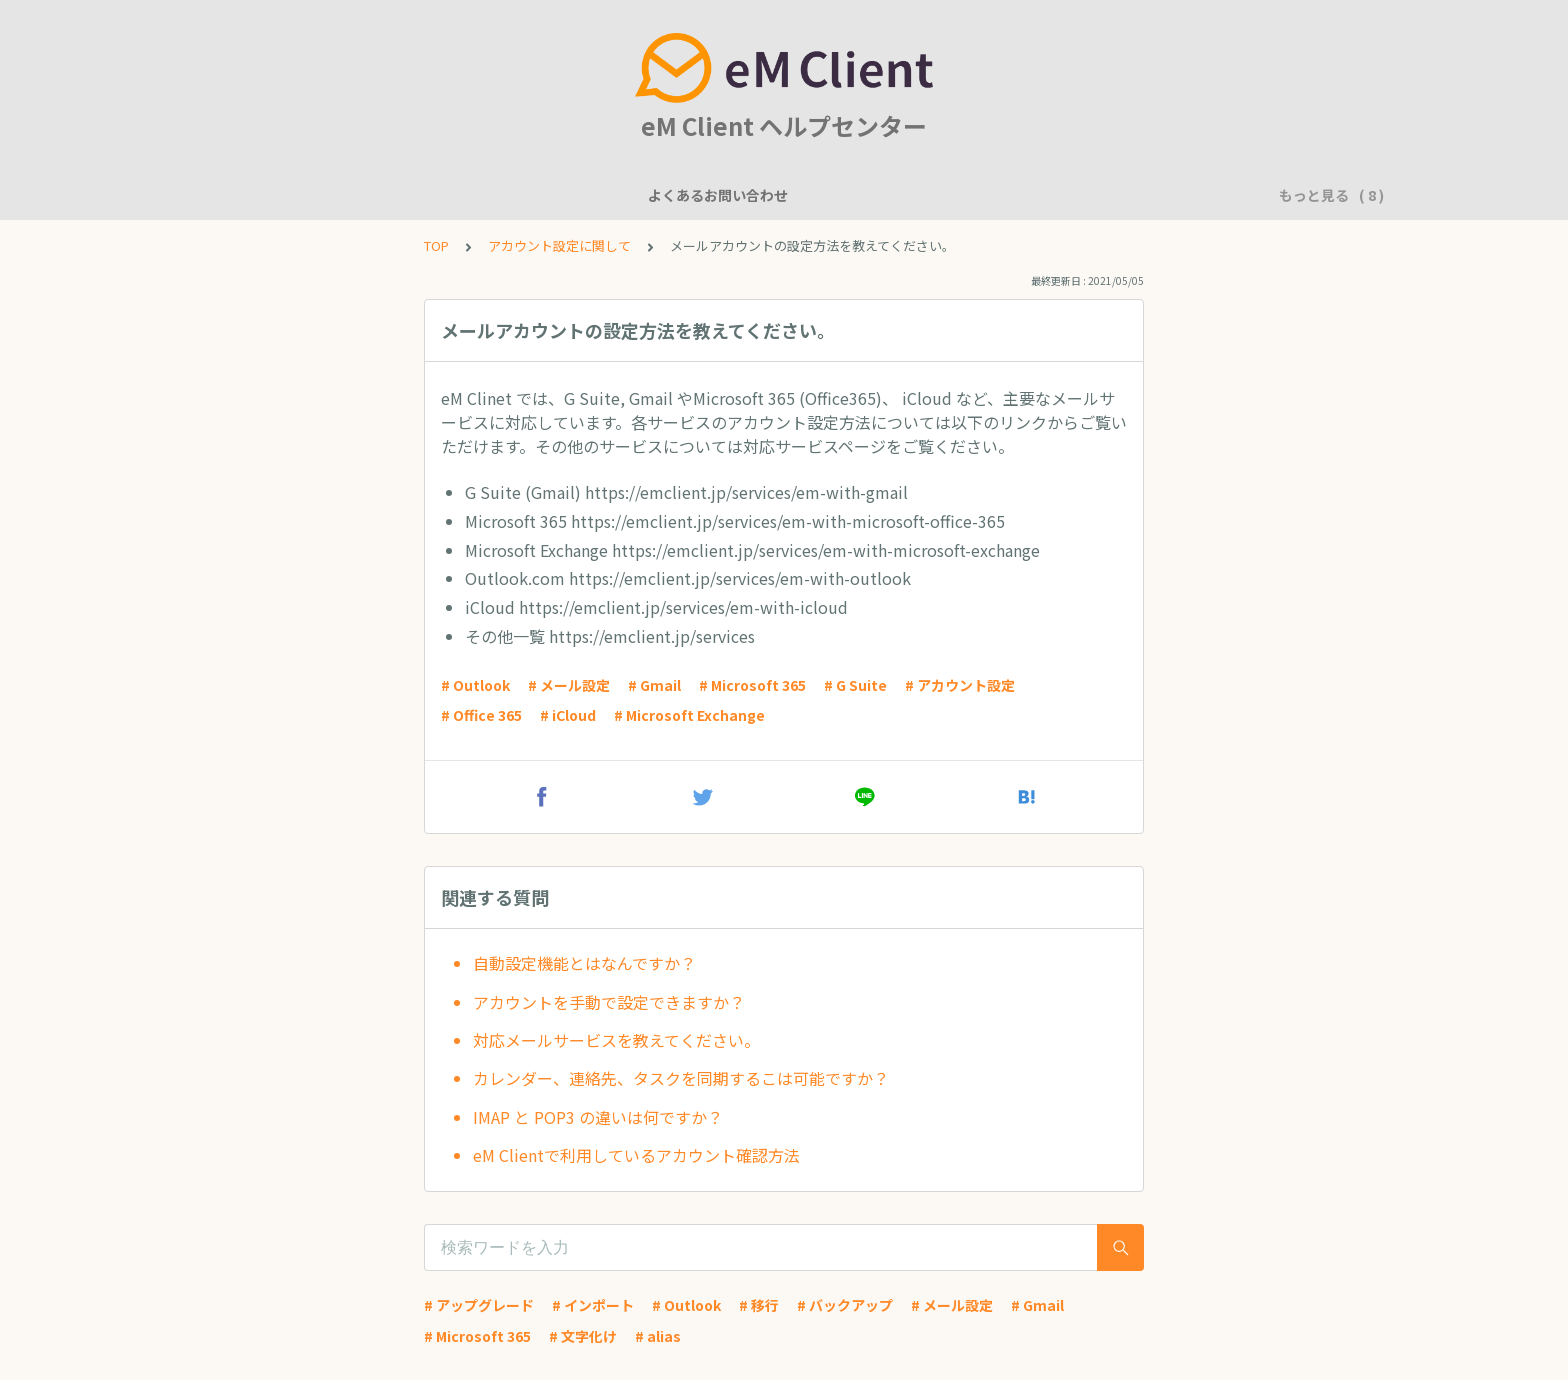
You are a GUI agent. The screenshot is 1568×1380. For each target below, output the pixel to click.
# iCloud (568, 715)
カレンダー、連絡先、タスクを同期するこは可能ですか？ (681, 1078)
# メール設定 (569, 685)
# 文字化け (583, 1336)
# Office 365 (481, 715)
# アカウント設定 (960, 685)
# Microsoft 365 (752, 685)
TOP (436, 245)
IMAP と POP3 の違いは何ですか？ (598, 1117)
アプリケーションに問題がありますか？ (1075, 195)
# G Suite (855, 685)
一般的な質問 (557, 195)
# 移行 (759, 1305)
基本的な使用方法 (865, 195)
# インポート (593, 1305)
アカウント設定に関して (704, 195)
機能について (445, 195)
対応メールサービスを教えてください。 (616, 1040)
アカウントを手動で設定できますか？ (609, 1002)
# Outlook (475, 685)
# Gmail (654, 685)
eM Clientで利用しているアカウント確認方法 (636, 1155)
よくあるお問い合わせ (305, 195)
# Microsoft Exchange (689, 715)
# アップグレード (479, 1305)
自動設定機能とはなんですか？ (584, 963)
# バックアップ (845, 1305)
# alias (658, 1336)
